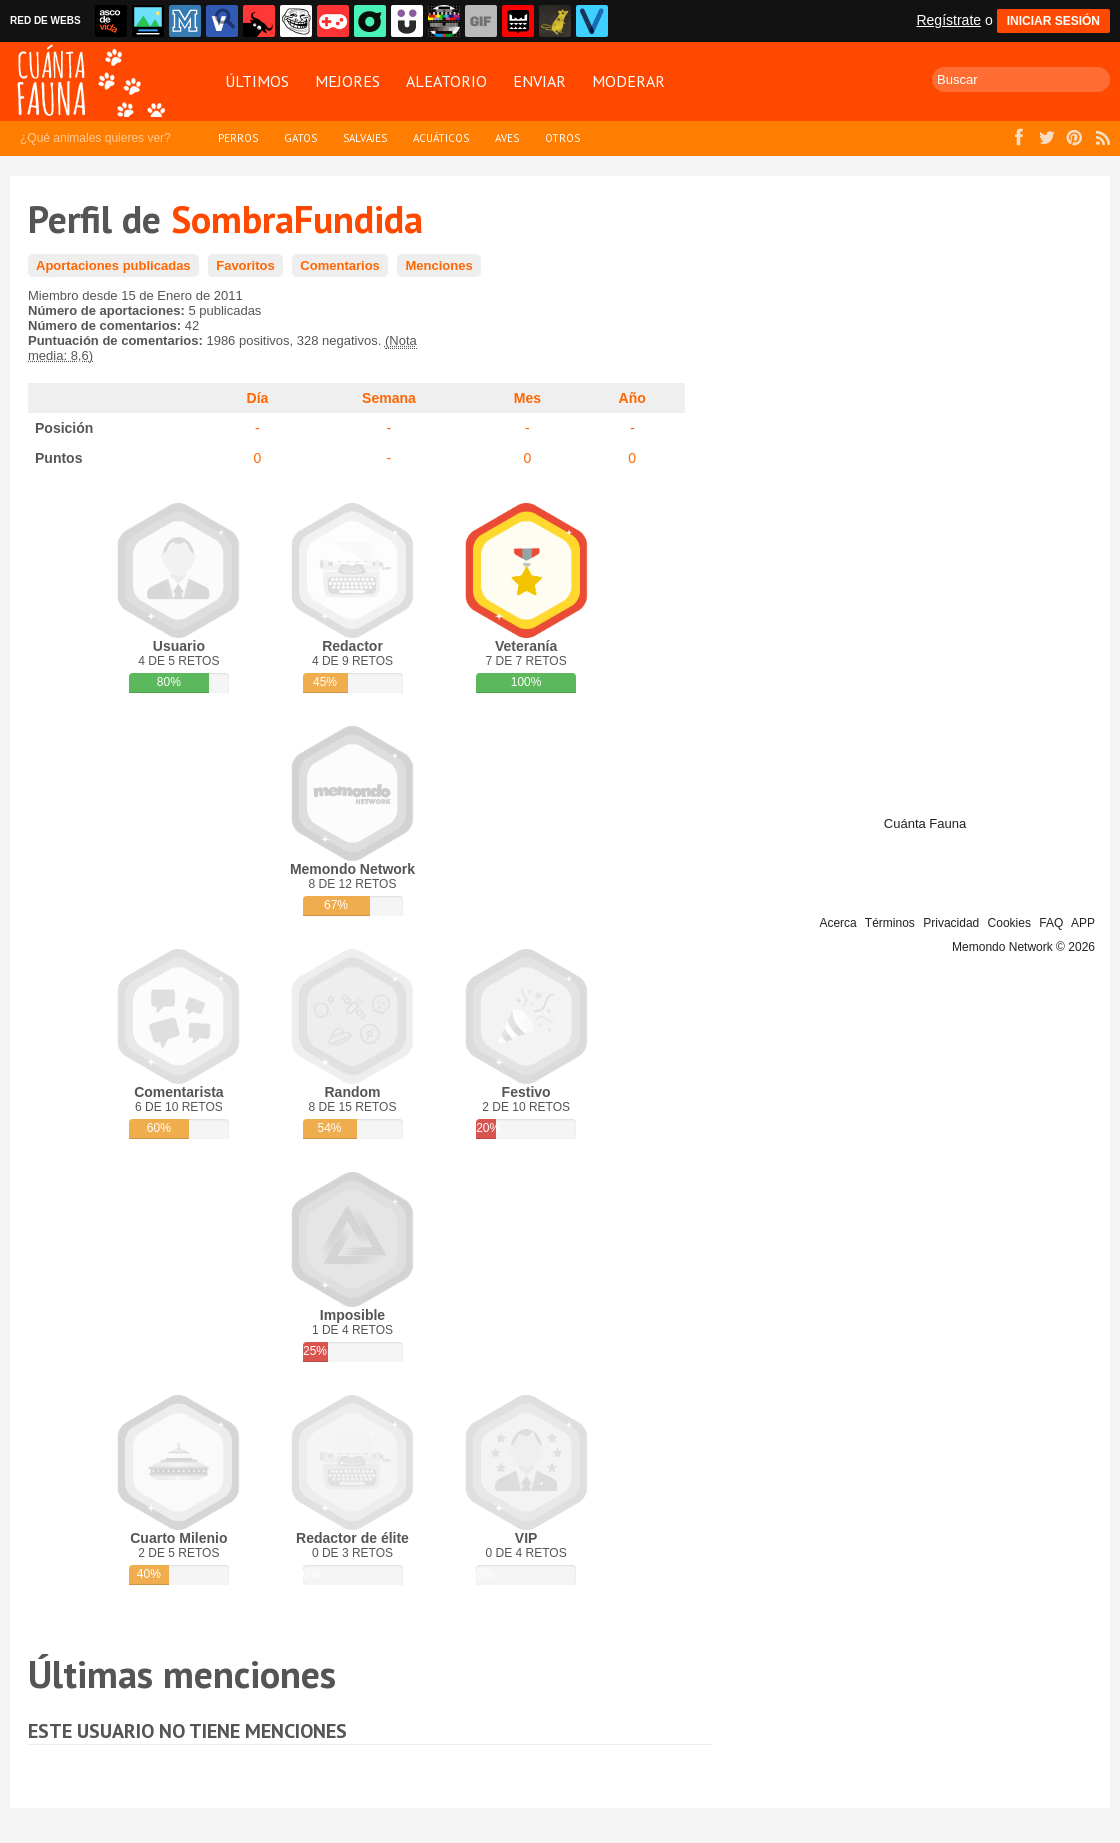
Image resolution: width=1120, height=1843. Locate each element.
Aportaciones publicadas (113, 265)
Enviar (539, 81)
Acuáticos (441, 138)
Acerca (837, 923)
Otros (562, 138)
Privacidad (951, 923)
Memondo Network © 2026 (1023, 947)
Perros (238, 138)
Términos (890, 923)
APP (1083, 923)
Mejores (347, 81)
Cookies (1009, 923)
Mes (527, 398)
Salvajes (365, 138)
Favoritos (245, 265)
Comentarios (339, 265)
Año (632, 398)
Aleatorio (446, 81)
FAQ (1051, 923)
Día (258, 398)
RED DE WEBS (45, 20)
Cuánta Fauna (925, 823)
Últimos (257, 81)
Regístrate (948, 20)
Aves (507, 138)
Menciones (438, 265)
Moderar (628, 81)
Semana (389, 398)
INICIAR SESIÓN (1053, 21)
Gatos (300, 138)
